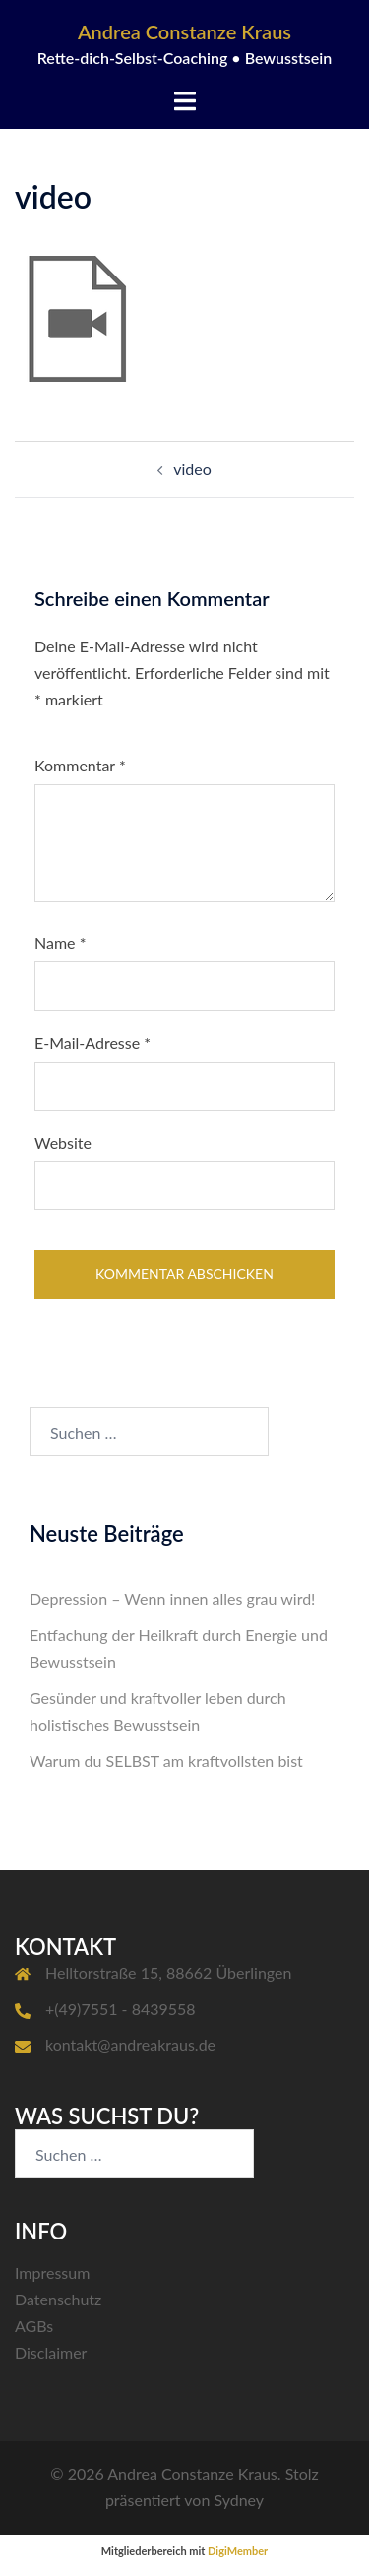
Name (60, 942)
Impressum (52, 2272)
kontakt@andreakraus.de (130, 2044)
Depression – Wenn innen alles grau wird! (172, 1598)
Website (63, 1143)
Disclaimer (51, 2352)
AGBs (34, 2325)
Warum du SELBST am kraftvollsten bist (166, 1760)
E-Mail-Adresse (92, 1042)
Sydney (239, 2499)
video (192, 469)
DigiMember (238, 2551)
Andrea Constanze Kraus (184, 31)
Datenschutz (58, 2299)
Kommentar (80, 765)
